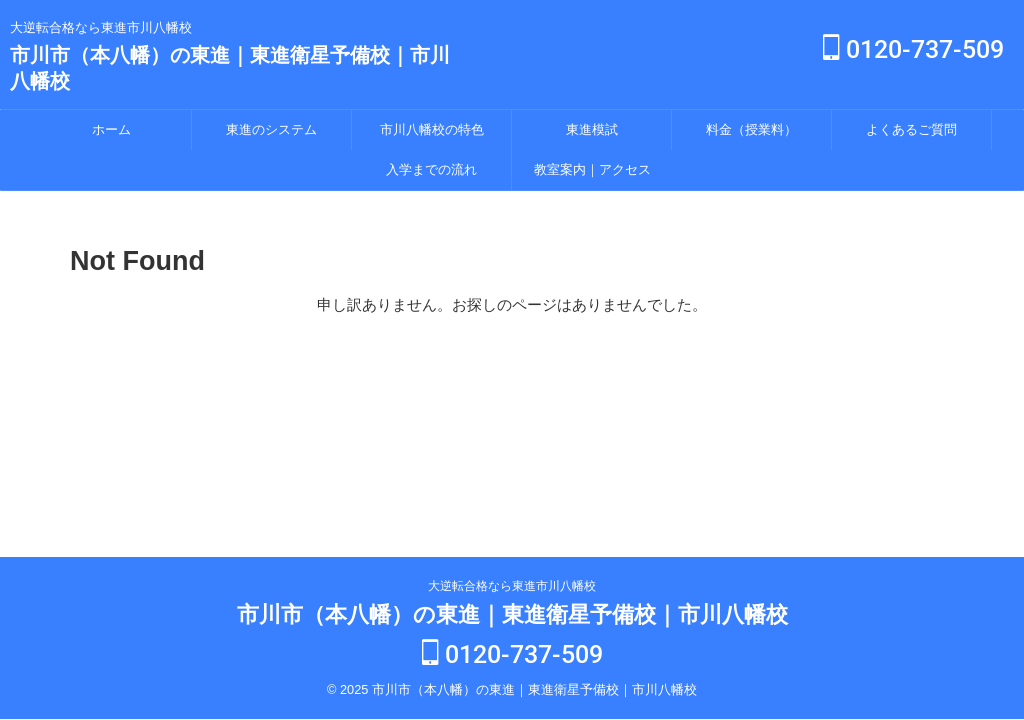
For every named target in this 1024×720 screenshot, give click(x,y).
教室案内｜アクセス (592, 169)
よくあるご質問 (911, 129)
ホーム (111, 129)
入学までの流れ (431, 169)
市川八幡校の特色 (432, 129)
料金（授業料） (751, 129)
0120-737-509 (913, 49)
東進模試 (592, 129)
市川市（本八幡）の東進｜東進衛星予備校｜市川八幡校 (512, 616)
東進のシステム (271, 129)
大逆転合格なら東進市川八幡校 (512, 588)
